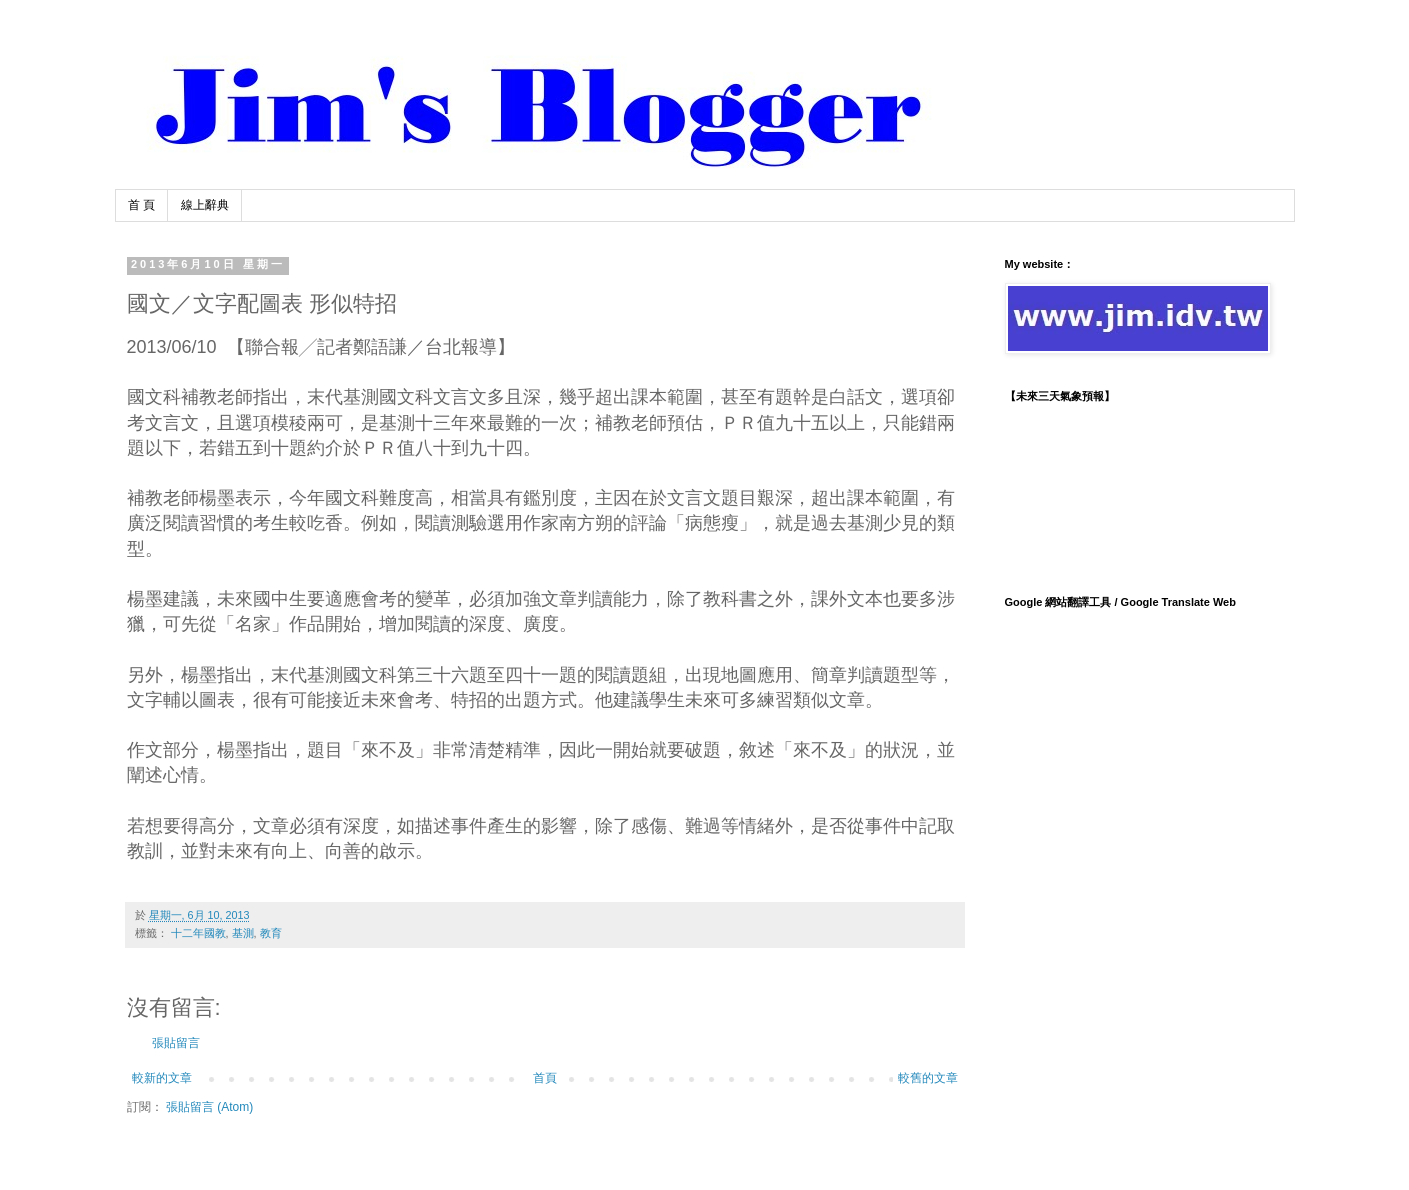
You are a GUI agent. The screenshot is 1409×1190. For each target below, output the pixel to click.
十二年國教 (198, 933)
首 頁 (141, 205)
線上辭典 (205, 205)
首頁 (545, 1078)
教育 (271, 933)
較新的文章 (162, 1078)
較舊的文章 (928, 1078)
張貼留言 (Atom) (209, 1107)
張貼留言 (176, 1043)
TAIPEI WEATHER (1135, 490)
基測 (243, 933)
